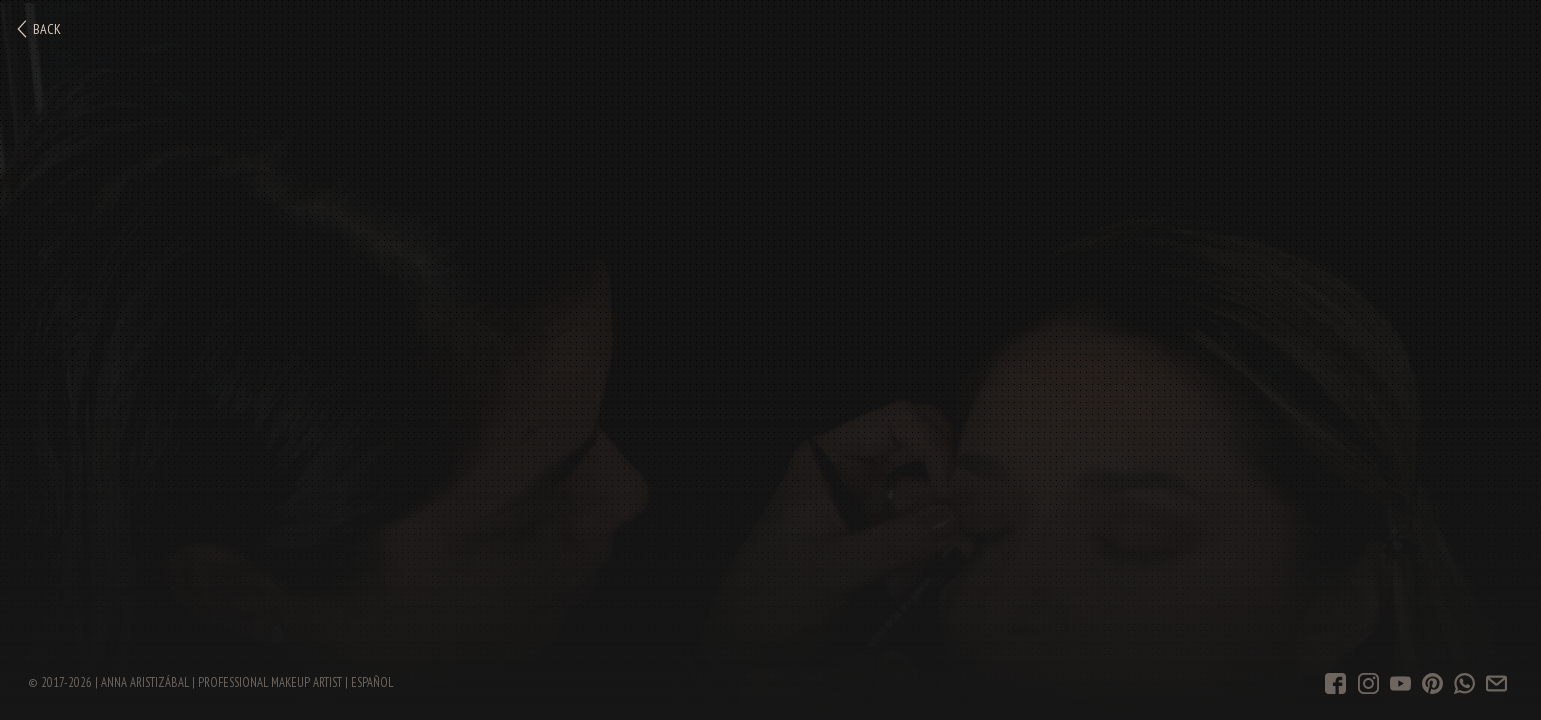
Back (39, 29)
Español (372, 682)
